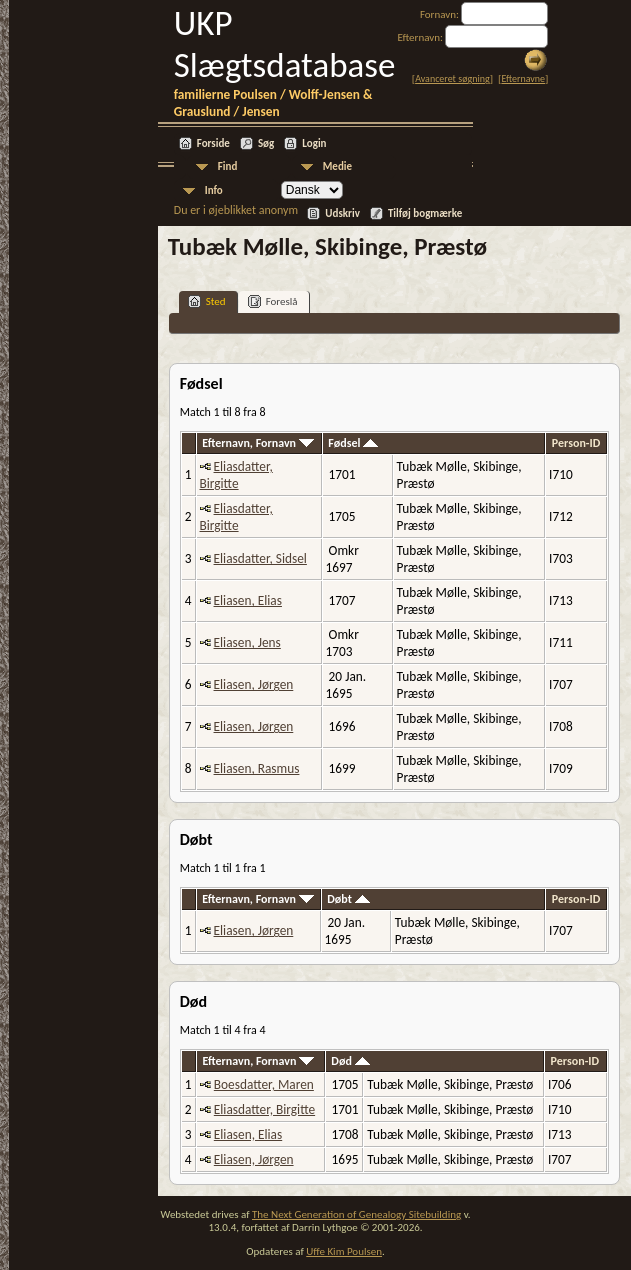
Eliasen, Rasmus (257, 768)
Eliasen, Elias (248, 600)
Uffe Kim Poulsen (344, 1251)
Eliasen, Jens (247, 642)
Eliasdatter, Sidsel (260, 558)
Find (228, 166)
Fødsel (353, 443)
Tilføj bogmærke (425, 213)
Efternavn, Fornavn (258, 443)
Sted (207, 301)
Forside (213, 143)
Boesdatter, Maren (264, 1084)
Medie (337, 166)
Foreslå (273, 301)
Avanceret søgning (452, 78)
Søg (266, 143)
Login (314, 143)
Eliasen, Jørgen (254, 684)
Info (214, 190)
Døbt (348, 899)
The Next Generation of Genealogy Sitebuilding (356, 1214)
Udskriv (342, 213)
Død (350, 1061)
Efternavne (523, 78)
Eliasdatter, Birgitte (236, 475)
